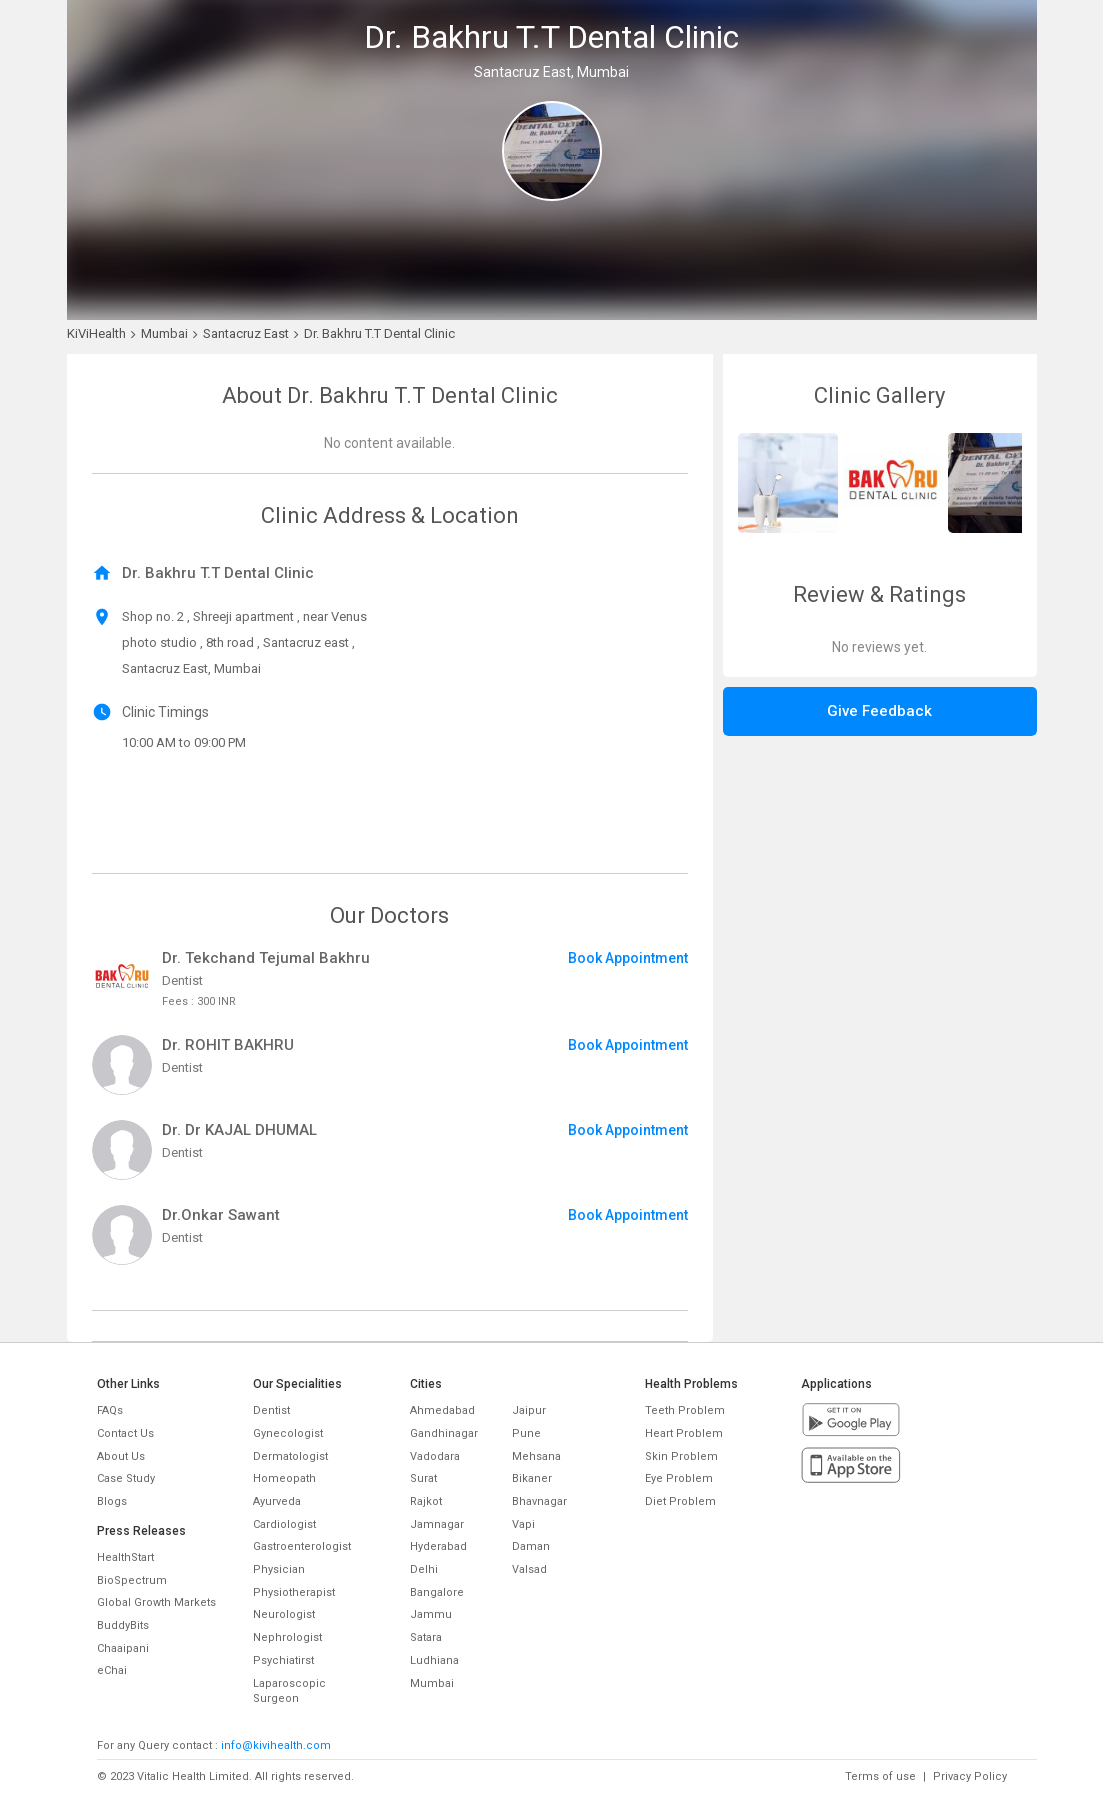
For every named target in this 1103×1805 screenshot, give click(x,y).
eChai (112, 1670)
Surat (423, 1478)
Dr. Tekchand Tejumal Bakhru (266, 958)
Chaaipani (123, 1648)
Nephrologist (287, 1637)
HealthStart (125, 1557)
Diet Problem (680, 1501)
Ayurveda (277, 1501)
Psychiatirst (283, 1660)
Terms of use (880, 1776)
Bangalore (437, 1592)
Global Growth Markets (156, 1602)
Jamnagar (437, 1524)
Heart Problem (684, 1433)
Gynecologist (288, 1433)
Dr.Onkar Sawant (221, 1215)
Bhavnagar (539, 1501)
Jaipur (529, 1410)
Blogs (112, 1501)
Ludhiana (434, 1660)
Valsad (529, 1569)
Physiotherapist (294, 1592)
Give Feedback (879, 711)
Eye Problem (679, 1478)
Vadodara (435, 1456)
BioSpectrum (132, 1580)
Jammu (431, 1614)
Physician (279, 1569)
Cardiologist (284, 1524)
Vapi (523, 1524)
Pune (526, 1433)
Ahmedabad (442, 1410)
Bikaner (532, 1478)
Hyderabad (438, 1546)
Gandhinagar (444, 1433)
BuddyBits (123, 1625)
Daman (531, 1546)
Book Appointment (628, 958)
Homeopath (284, 1478)
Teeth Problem (685, 1410)
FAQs (110, 1410)
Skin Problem (681, 1456)
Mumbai (432, 1683)
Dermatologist (290, 1456)
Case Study (126, 1478)
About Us (121, 1456)
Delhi (424, 1569)
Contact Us (125, 1433)
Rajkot (426, 1501)
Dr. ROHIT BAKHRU (228, 1045)
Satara (426, 1637)
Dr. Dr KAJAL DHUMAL (239, 1130)
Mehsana (536, 1456)
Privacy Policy (970, 1776)
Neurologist (284, 1614)
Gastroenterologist (302, 1546)
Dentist (271, 1410)
